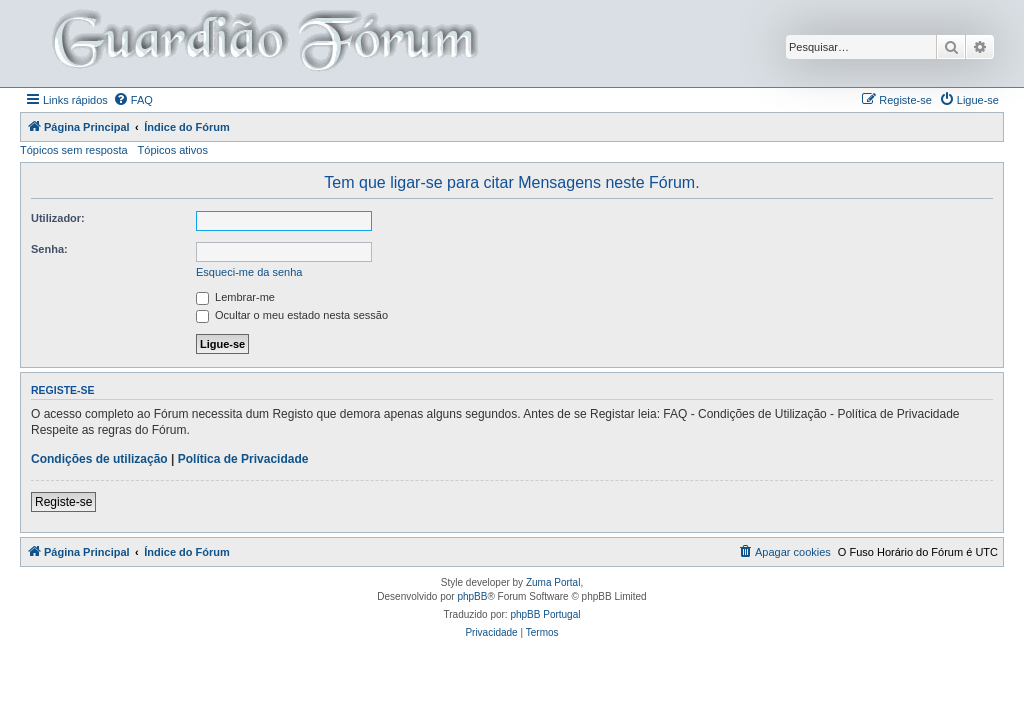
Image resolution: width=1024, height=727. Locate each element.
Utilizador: (58, 218)
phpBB (472, 596)
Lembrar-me (235, 297)
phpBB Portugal (545, 614)
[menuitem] (133, 100)
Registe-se (63, 502)
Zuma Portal (553, 582)
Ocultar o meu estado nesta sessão (292, 315)
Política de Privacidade (243, 459)
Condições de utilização (99, 459)
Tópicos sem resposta (74, 150)
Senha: (49, 249)
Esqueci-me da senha (249, 272)
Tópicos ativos (173, 150)
